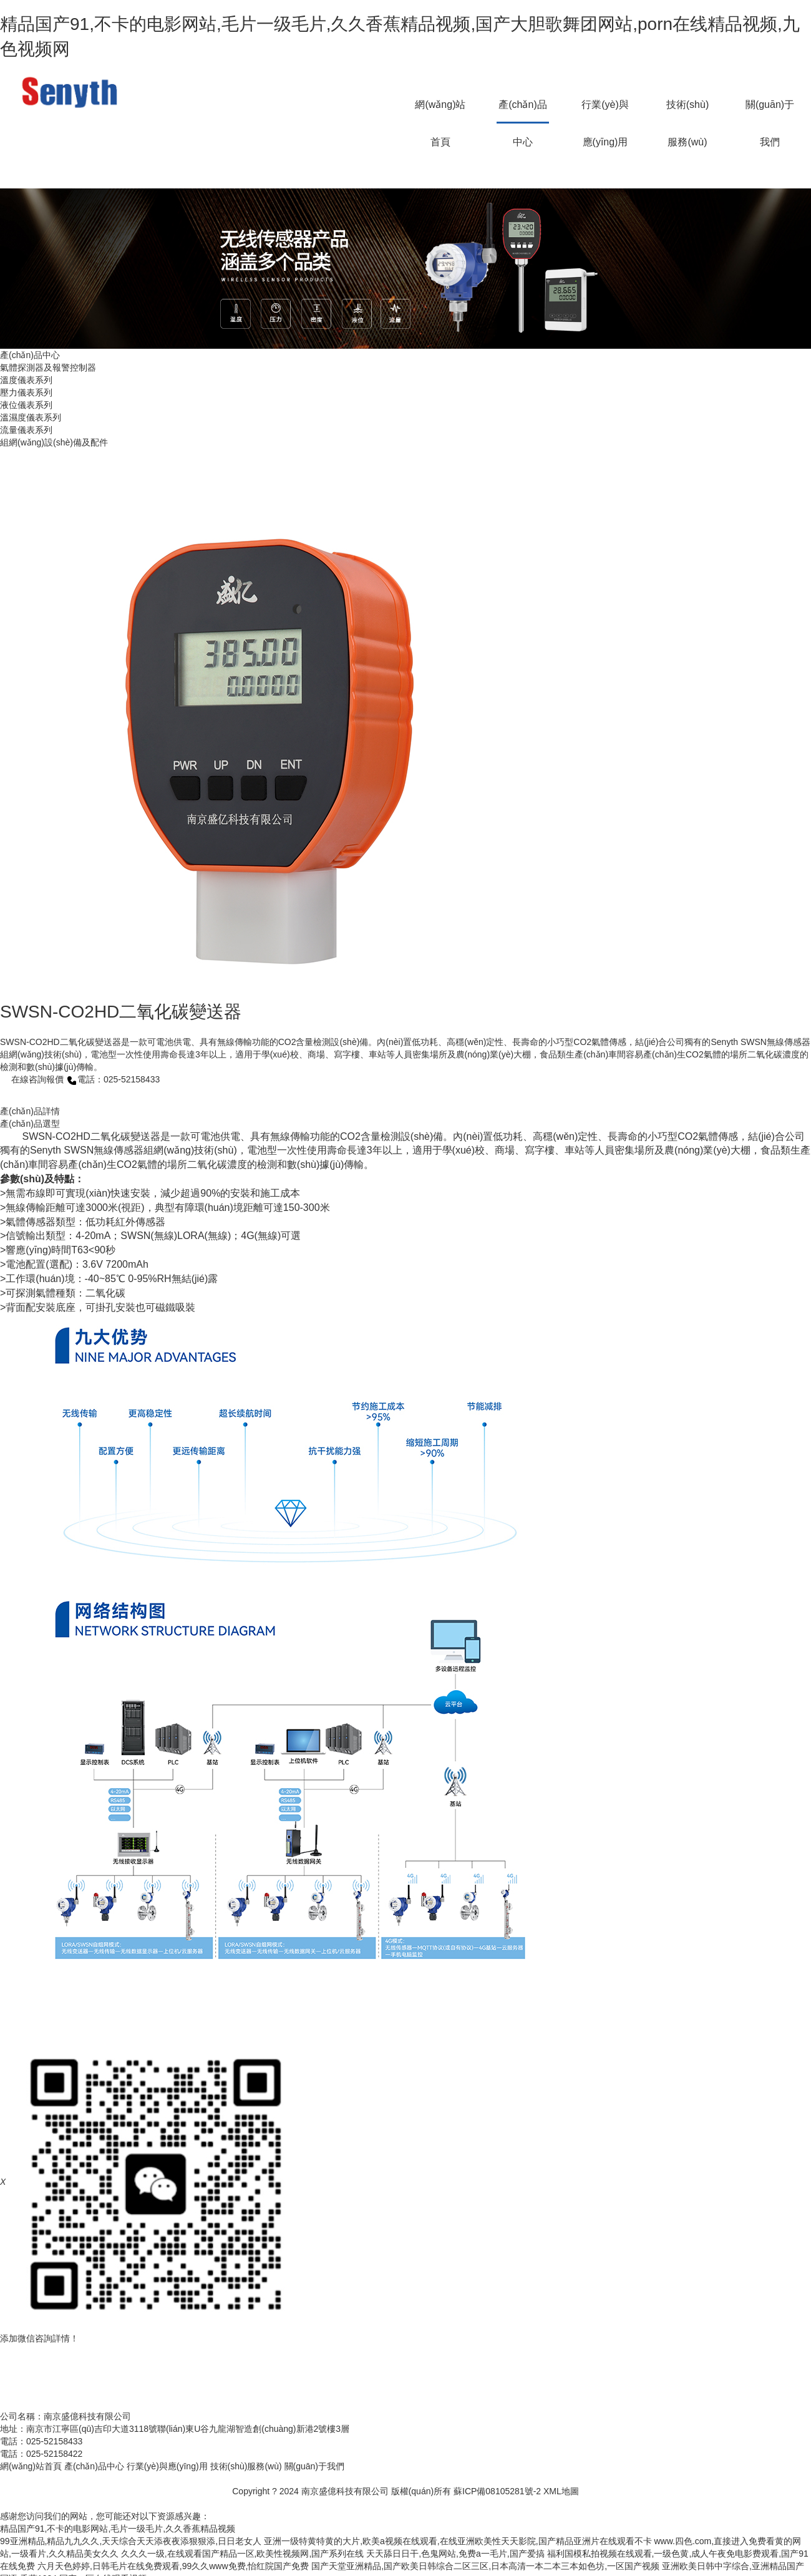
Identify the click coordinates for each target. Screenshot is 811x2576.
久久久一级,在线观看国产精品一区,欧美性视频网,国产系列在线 (242, 2554)
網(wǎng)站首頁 (440, 111)
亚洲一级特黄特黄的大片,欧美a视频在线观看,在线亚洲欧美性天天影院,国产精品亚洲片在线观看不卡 (457, 2541)
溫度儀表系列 (26, 380)
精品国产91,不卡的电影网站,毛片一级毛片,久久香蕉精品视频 (117, 2529)
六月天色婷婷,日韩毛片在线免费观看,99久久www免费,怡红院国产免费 (173, 2566)
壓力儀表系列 (26, 392)
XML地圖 (561, 2491)
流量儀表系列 (26, 430)
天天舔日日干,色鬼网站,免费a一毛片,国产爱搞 (455, 2554)
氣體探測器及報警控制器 (48, 367)
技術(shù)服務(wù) (687, 111)
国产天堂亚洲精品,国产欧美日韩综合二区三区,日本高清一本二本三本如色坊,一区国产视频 (485, 2566)
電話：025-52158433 (113, 1079)
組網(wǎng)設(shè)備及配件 (54, 442)
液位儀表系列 (26, 405)
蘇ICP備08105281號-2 (497, 2491)
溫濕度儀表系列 (30, 417)
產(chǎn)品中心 (522, 111)
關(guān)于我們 (769, 111)
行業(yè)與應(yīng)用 (605, 111)
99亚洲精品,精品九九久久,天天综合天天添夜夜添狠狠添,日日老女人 (130, 2541)
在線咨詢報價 (32, 1079)
